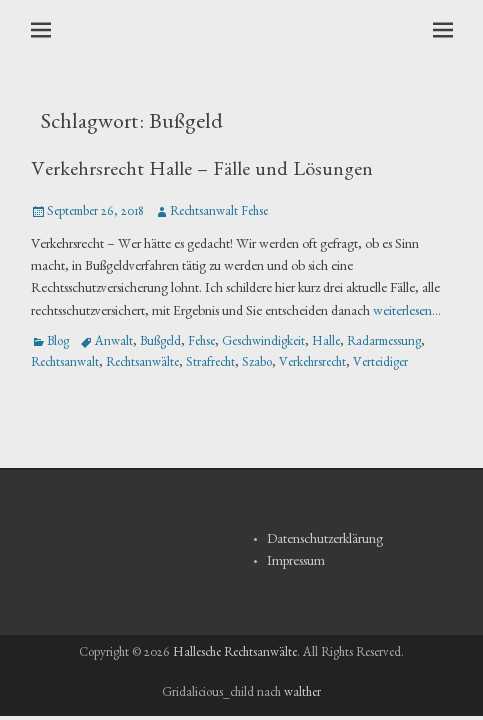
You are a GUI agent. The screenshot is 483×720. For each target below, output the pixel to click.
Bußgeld (160, 343)
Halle (326, 343)
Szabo (257, 364)
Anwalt (114, 343)
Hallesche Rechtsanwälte (235, 654)
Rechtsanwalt (65, 364)
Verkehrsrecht (312, 364)
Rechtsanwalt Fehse (219, 213)
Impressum (296, 563)
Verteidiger (380, 364)
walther (302, 694)
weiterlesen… (407, 313)
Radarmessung (384, 343)
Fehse (201, 343)
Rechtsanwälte (142, 364)
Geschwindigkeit (263, 343)
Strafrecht (210, 364)
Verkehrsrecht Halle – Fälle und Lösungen (202, 172)
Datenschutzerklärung (325, 541)
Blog (58, 343)
